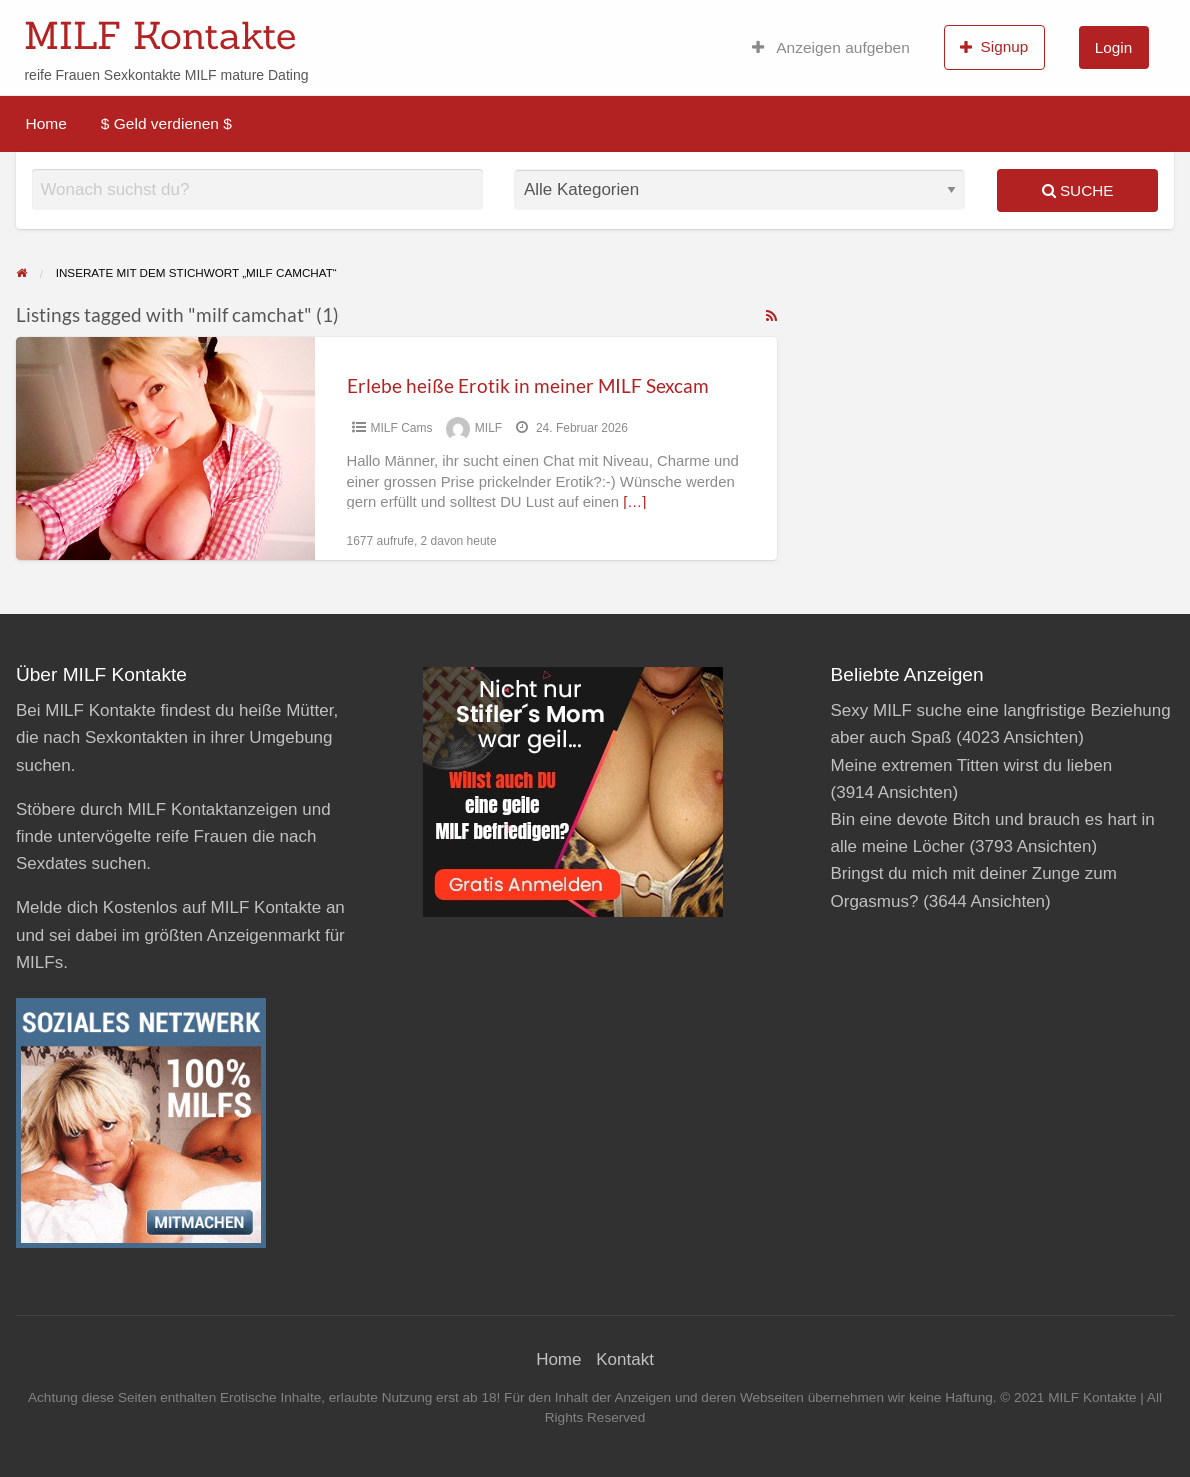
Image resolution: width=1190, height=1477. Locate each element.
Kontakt (625, 1359)
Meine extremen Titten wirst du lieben (972, 765)
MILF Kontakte (160, 35)
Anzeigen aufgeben (831, 47)
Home (46, 123)
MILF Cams (402, 428)
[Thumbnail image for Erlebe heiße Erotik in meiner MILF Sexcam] (165, 448)
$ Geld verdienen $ (166, 123)
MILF (488, 428)
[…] (634, 502)
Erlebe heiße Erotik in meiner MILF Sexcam (528, 385)
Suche (1078, 190)
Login (1113, 47)
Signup (994, 47)
